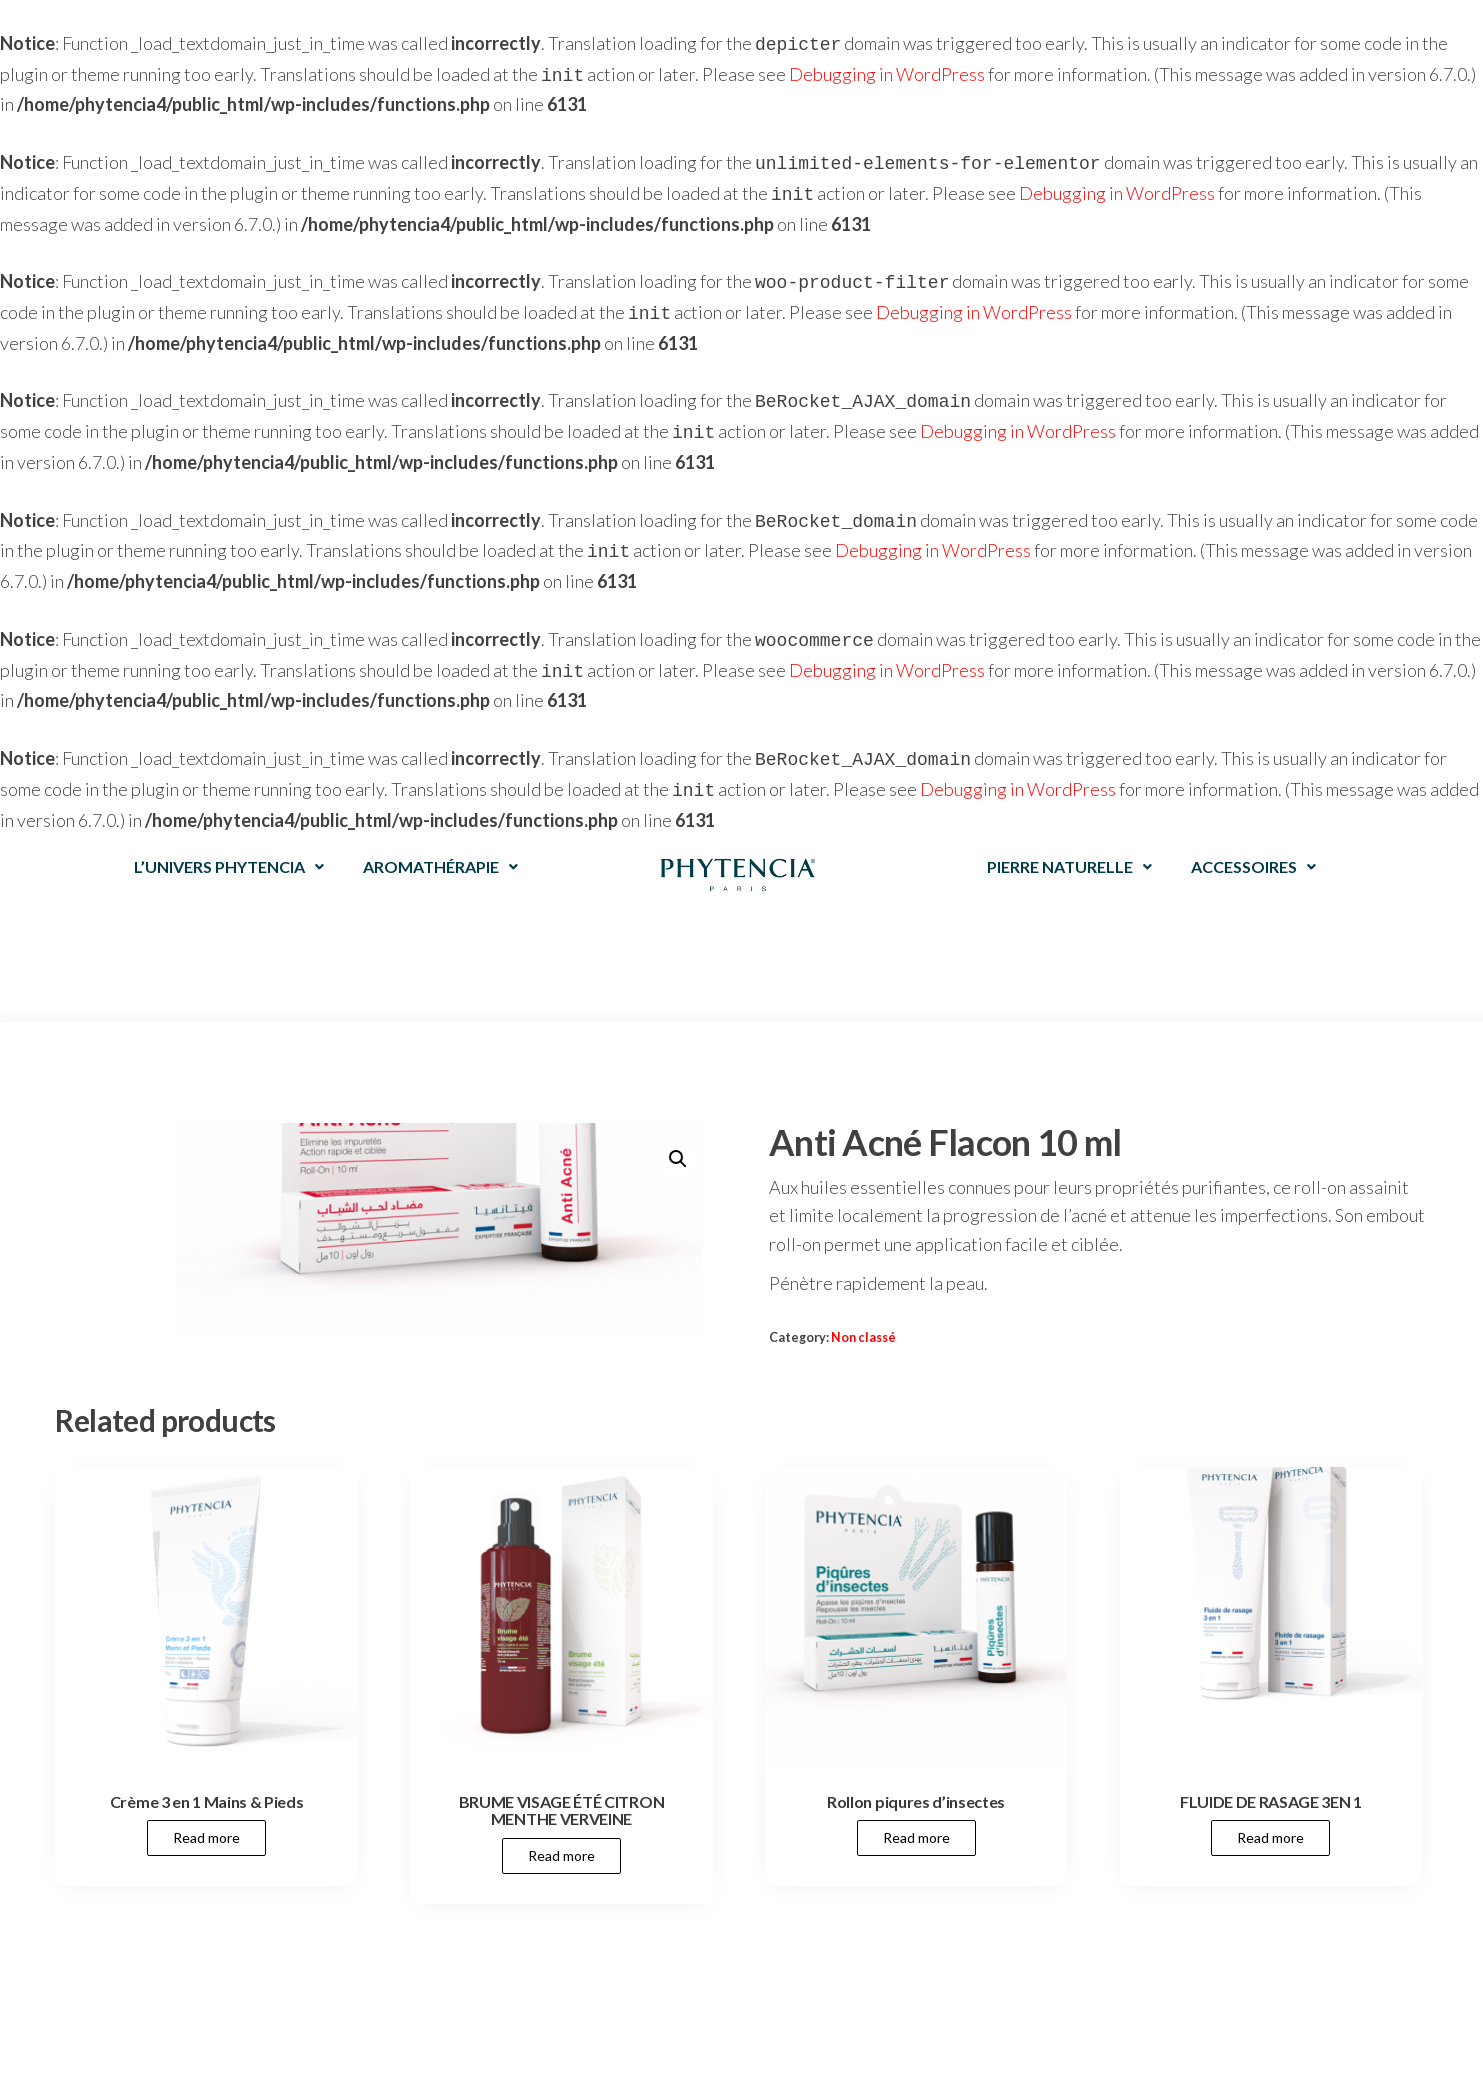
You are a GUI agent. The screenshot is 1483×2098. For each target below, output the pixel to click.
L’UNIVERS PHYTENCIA (229, 838)
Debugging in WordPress (887, 72)
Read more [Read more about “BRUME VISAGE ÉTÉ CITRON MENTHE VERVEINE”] (561, 1827)
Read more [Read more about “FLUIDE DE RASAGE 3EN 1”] (1270, 1809)
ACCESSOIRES (1253, 838)
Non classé (863, 1309)
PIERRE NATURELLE (1069, 838)
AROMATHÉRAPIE (440, 838)
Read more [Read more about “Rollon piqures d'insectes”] (916, 1809)
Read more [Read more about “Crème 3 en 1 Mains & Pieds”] (206, 1809)
